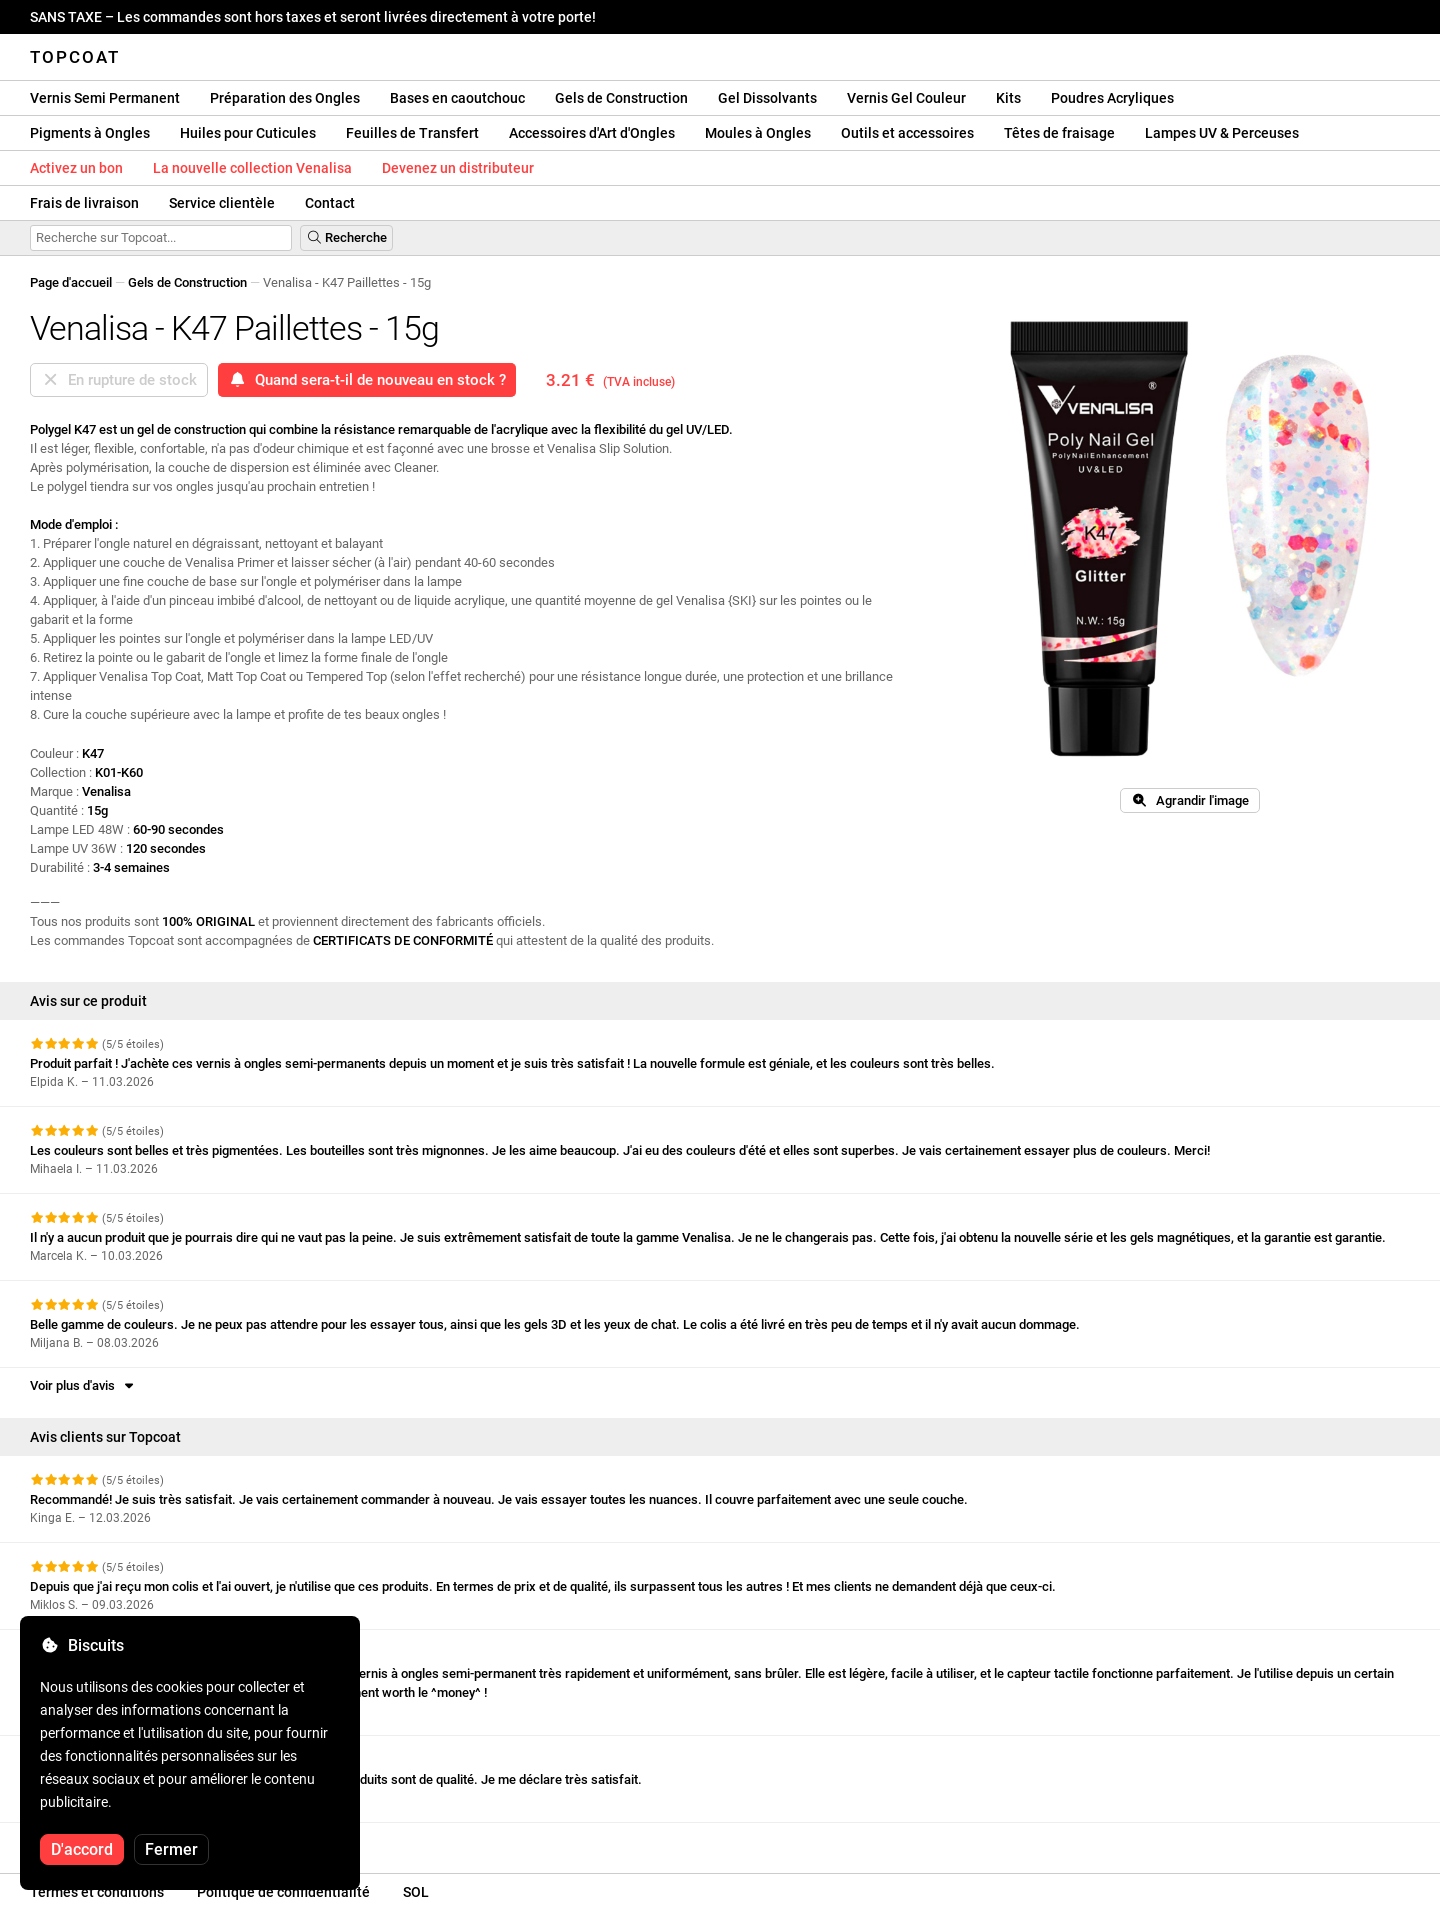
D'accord (82, 1849)
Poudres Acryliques (1112, 98)
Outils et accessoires (907, 133)
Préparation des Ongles (285, 98)
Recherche (346, 237)
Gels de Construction (621, 98)
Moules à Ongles (758, 133)
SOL (416, 1892)
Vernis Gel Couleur (906, 98)
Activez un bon (76, 168)
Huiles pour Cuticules (248, 133)
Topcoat (75, 57)
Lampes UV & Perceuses (1222, 133)
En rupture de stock (119, 380)
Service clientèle (222, 203)
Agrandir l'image (1190, 800)
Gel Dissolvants (767, 98)
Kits (1008, 98)
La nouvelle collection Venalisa (252, 168)
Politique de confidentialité (283, 1892)
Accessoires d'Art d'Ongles (592, 133)
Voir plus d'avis (83, 1385)
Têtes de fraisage (1059, 133)
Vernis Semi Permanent (105, 98)
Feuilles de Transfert (412, 133)
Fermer (171, 1849)
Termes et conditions (97, 1892)
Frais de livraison (84, 203)
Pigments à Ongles (90, 133)
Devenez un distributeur (458, 168)
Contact (330, 203)
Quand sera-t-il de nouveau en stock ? (367, 380)
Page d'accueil (71, 282)
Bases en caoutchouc (457, 98)
